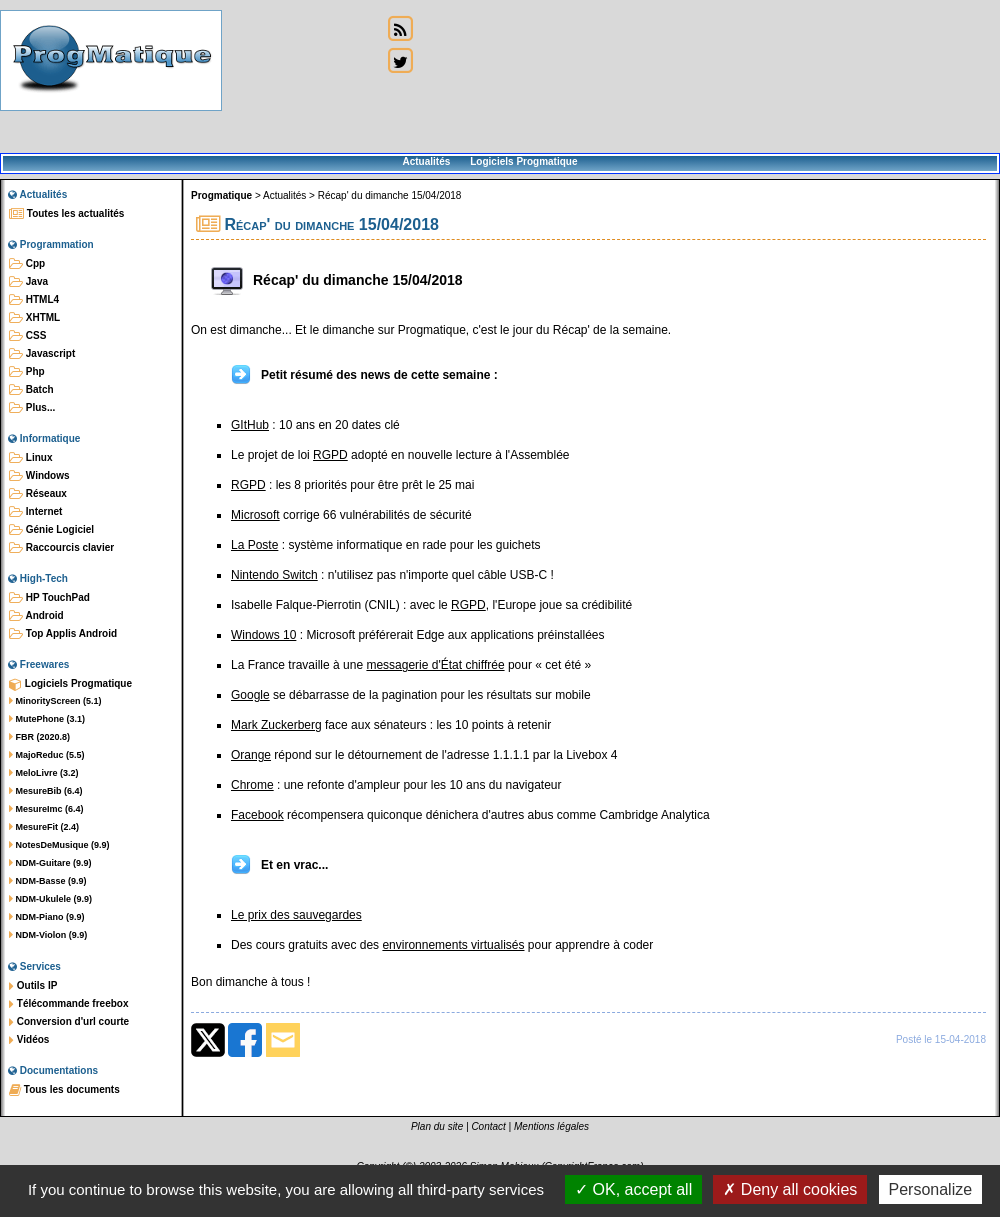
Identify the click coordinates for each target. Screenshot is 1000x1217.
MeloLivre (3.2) (44, 773)
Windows (39, 476)
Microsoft (255, 515)
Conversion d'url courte (69, 1022)
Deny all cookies (790, 1189)
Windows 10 (263, 635)
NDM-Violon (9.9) (48, 935)
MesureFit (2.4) (44, 827)
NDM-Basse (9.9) (48, 881)
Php (27, 372)
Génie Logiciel (51, 530)
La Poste (254, 545)
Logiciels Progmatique (523, 161)
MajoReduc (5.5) (47, 755)
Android (36, 616)
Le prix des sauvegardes (296, 915)
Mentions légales (551, 1126)
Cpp (27, 264)
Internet (35, 512)
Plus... (32, 408)
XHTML (34, 318)
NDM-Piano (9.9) (47, 917)
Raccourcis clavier (61, 548)
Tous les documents (64, 1090)
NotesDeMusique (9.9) (59, 845)
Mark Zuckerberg (276, 725)
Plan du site (437, 1126)
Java (28, 282)
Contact (488, 1126)
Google (250, 695)
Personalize (931, 1189)
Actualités (426, 161)
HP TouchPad (49, 598)
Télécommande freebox (68, 1004)
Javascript (42, 354)
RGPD (330, 455)
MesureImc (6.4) (46, 809)
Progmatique (221, 195)
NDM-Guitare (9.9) (50, 863)
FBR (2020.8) (39, 737)
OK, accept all (633, 1189)
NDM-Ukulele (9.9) (50, 899)
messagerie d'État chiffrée (435, 665)
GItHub (250, 425)
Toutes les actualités (66, 214)
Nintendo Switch (274, 575)
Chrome (252, 785)
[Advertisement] (302, 77)
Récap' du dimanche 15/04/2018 (390, 195)
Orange (251, 755)
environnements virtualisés (453, 945)
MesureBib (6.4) (46, 791)
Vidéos (29, 1040)
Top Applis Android (63, 634)
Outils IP (33, 986)
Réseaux (38, 494)
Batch (31, 390)
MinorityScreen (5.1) (55, 701)
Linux (30, 458)
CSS (27, 336)
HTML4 (34, 300)
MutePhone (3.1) (47, 719)
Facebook (257, 815)
